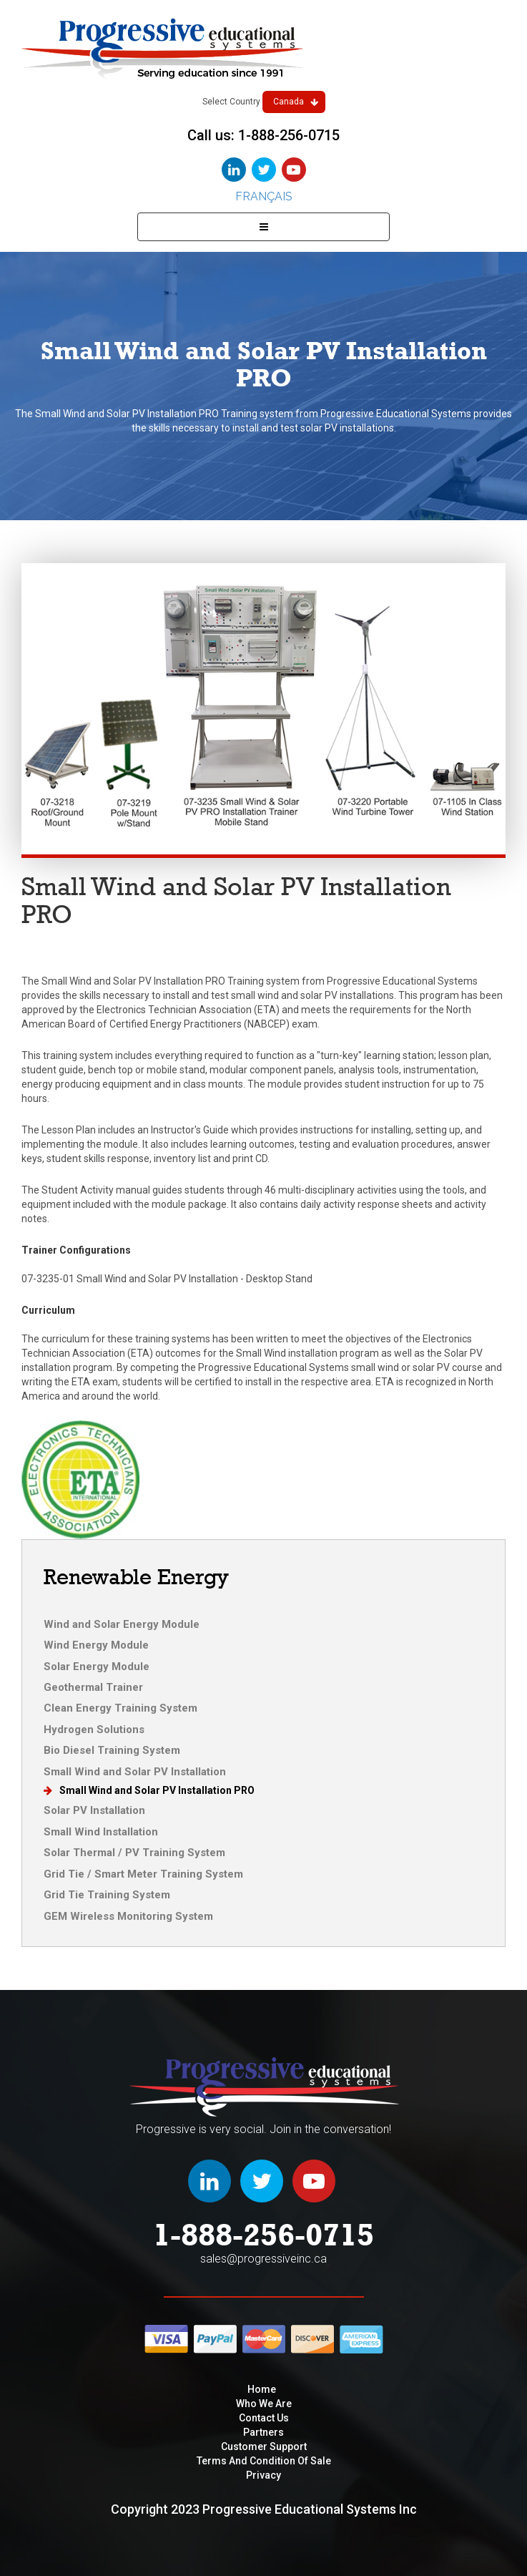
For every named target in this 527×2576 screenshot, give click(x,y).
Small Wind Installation (101, 1831)
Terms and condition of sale (264, 2461)
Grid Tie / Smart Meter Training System (143, 1874)
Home (261, 2389)
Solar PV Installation (94, 1810)
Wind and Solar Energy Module (122, 1624)
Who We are (264, 2403)
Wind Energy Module (96, 1645)
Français (263, 196)
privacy (263, 2475)
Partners (263, 2432)
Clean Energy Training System (120, 1708)
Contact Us (264, 2418)
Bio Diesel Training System (112, 1750)
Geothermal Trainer (93, 1687)
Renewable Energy (136, 1577)
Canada (295, 102)
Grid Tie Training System (107, 1894)
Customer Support (264, 2446)
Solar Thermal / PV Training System (134, 1852)
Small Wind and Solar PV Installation (135, 1771)
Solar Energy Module (96, 1666)
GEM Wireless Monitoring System (128, 1916)
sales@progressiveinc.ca (263, 2258)
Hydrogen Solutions (94, 1729)
